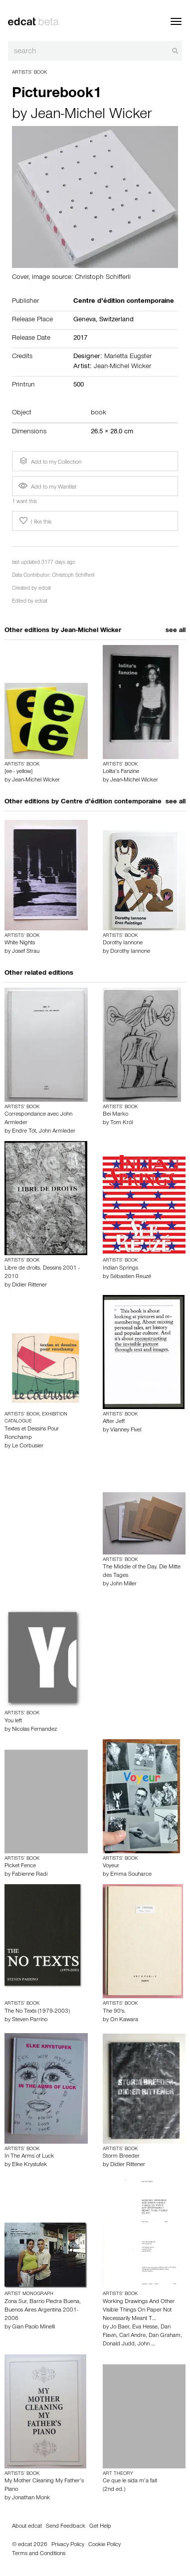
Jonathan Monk (31, 2498)
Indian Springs (120, 1269)
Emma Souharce (131, 1875)
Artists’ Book (29, 72)
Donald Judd (119, 2344)
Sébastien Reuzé (130, 1277)
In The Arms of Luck (29, 2157)
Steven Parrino (29, 2020)
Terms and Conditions (38, 2554)
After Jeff (114, 1422)
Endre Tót (24, 1132)
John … (146, 2344)
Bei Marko (115, 1115)
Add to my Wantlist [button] (47, 488)
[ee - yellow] (18, 772)
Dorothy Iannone (123, 943)
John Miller (123, 1584)
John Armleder (57, 1132)
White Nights (19, 943)
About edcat (27, 2527)
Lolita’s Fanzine (121, 772)
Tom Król (121, 1123)
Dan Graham (165, 2336)
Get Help (100, 2527)
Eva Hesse (145, 2327)
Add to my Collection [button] (49, 461)
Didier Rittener (29, 1285)
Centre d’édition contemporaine (111, 802)
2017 (80, 338)
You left (13, 1721)
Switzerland (116, 320)
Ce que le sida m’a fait (130, 2481)
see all (176, 631)
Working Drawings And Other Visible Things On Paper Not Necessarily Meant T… (139, 2310)
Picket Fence (20, 1866)
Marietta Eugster (128, 357)
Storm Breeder (121, 2157)
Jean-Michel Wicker (91, 115)
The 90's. (114, 2012)
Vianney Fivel (125, 1430)
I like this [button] (34, 521)
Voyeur (111, 1866)
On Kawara (124, 2020)
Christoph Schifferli (73, 576)
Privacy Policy (67, 2545)
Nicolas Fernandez (34, 1730)
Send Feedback (65, 2527)
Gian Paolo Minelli (33, 2327)
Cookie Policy (104, 2545)
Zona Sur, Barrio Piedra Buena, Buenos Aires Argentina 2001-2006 (42, 2310)
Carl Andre (132, 2336)
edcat (44, 589)
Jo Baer (119, 2327)
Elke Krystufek (29, 2165)
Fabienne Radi (29, 1875)
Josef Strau (25, 952)
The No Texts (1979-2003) (37, 2012)
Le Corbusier (27, 1446)
